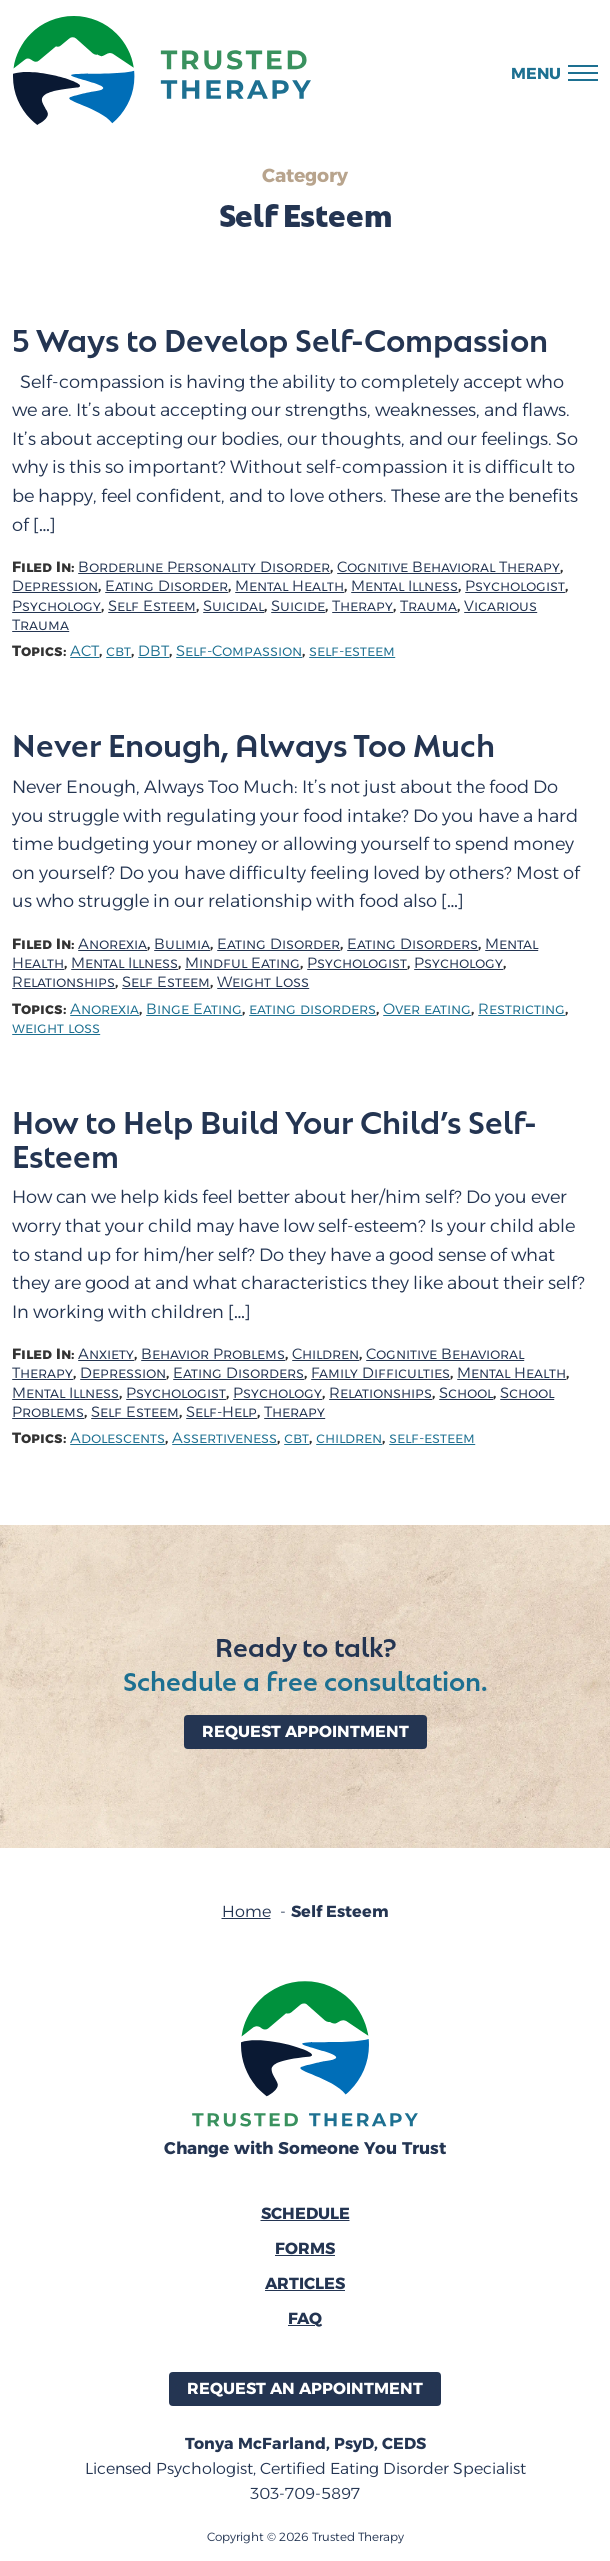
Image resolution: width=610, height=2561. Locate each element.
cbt (118, 651)
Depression (55, 586)
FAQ (305, 2318)
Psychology (56, 606)
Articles (305, 2283)
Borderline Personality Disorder (204, 567)
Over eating (427, 1009)
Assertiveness (224, 1438)
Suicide (298, 606)
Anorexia (112, 944)
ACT (84, 651)
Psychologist (515, 586)
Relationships (63, 982)
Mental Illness (404, 586)
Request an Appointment (305, 2388)
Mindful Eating (242, 963)
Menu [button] (536, 73)
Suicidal (233, 606)
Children (325, 1354)
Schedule (305, 2213)
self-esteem (352, 651)
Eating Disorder (166, 586)
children (349, 1438)
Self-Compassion (239, 651)
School (466, 1393)
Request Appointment (305, 1731)
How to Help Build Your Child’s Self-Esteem (274, 1138)
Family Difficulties (380, 1373)
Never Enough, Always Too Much (253, 744)
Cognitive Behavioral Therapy (448, 567)
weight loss (56, 1028)
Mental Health (289, 586)
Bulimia (182, 944)
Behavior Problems (213, 1354)
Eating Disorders (412, 944)
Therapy (362, 606)
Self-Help (221, 1412)
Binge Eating (194, 1009)
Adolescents (117, 1438)
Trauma (428, 606)
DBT (153, 651)
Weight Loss (263, 982)
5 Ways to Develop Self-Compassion (280, 339)
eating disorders (312, 1009)
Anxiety (106, 1354)
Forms (305, 2248)
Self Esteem (152, 606)
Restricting (521, 1009)
